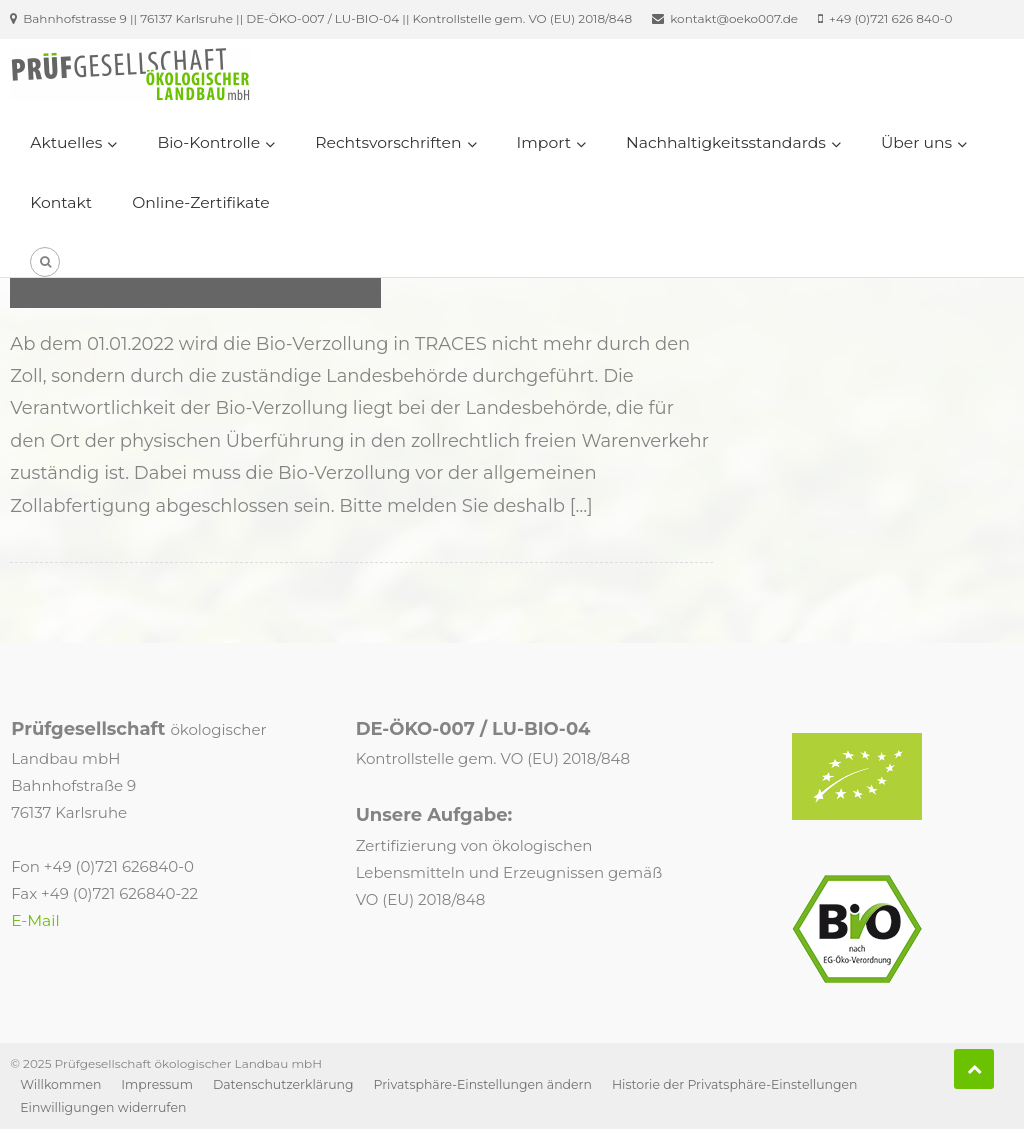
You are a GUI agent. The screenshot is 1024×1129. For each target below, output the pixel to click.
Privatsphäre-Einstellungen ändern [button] (483, 1084)
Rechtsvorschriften (388, 142)
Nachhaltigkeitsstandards (726, 142)
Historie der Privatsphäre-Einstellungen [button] (735, 1084)
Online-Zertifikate (201, 202)
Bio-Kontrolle (208, 142)
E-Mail (35, 920)
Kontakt (61, 202)
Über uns (916, 142)
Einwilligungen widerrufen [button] (103, 1107)
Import (544, 142)
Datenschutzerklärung (283, 1084)
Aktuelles (66, 142)
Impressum (157, 1084)
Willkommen (60, 1084)
